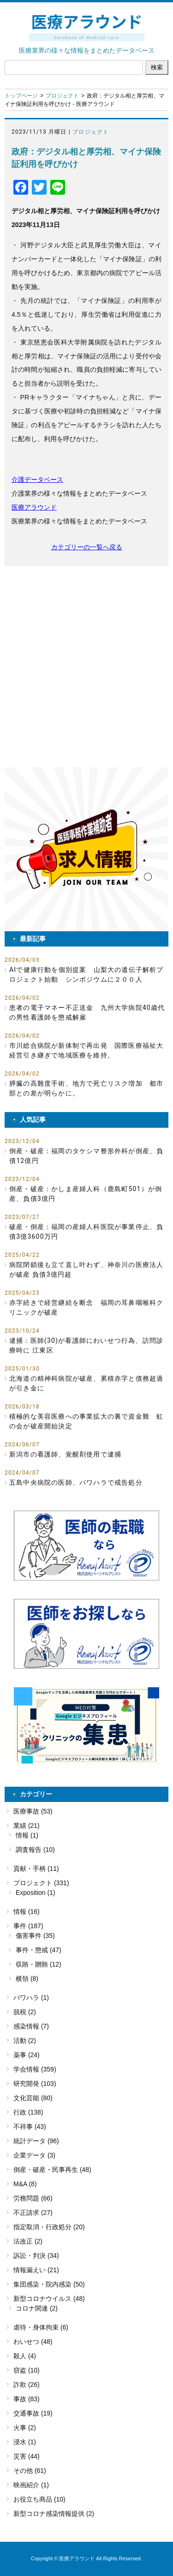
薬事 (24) (26, 2055)
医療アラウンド (34, 507)
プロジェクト (62, 95)
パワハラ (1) (31, 1997)
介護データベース (37, 479)
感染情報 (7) (31, 2026)
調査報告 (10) (35, 1849)
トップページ (21, 95)
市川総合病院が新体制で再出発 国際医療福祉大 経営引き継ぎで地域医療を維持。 (88, 1050)
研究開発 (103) (34, 2083)
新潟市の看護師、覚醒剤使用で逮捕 (65, 1454)
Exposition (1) (35, 1892)
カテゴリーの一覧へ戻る (86, 547)
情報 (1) (27, 1835)
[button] (86, 849)
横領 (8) (27, 1978)
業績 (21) (26, 1825)
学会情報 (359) (34, 2069)
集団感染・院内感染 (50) (49, 2284)
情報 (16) (26, 1911)
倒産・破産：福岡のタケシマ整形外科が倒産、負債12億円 (86, 1155)
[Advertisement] (86, 666)
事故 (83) (26, 2399)
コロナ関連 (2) (37, 2308)
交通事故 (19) (33, 2413)
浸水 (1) (24, 2442)
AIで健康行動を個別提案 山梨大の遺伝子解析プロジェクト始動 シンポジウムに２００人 (86, 974)
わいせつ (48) (33, 2341)
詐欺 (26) (26, 2384)
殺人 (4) (24, 2356)
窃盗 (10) (26, 2370)
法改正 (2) (27, 2241)
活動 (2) (24, 2040)
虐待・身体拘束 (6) (40, 2327)
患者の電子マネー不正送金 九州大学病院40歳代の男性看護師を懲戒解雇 (87, 1012)
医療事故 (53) (33, 1811)
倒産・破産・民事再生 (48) (52, 2169)
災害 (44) (26, 2456)
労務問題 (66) (33, 2198)
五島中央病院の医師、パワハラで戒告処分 (76, 1482)
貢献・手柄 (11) (36, 1868)
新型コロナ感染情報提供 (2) (53, 2513)
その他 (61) (29, 2470)
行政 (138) (28, 2112)
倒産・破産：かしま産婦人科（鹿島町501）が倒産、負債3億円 (85, 1193)
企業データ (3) (34, 2155)
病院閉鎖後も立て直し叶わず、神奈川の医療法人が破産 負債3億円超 (86, 1269)
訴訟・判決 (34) (36, 2255)
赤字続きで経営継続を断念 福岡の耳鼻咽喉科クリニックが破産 (86, 1307)
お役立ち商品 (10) (39, 2499)
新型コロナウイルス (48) (49, 2298)
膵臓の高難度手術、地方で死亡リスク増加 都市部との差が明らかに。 (86, 1088)
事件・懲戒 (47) (38, 1950)
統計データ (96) (36, 2141)
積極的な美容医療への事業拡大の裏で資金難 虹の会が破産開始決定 (86, 1421)
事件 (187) (28, 1926)
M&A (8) (25, 2184)
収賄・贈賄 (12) (38, 1964)
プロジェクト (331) (41, 1883)
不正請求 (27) (33, 2212)
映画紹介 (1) (31, 2485)
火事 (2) (24, 2427)
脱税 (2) (24, 2012)
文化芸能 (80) (33, 2098)
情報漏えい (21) (36, 2270)
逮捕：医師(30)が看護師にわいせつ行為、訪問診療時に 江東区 (86, 1345)
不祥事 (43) (29, 2126)
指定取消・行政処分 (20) (49, 2227)
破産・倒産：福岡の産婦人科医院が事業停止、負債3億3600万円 (86, 1231)
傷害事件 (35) (35, 1935)
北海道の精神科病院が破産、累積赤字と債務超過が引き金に (86, 1383)
